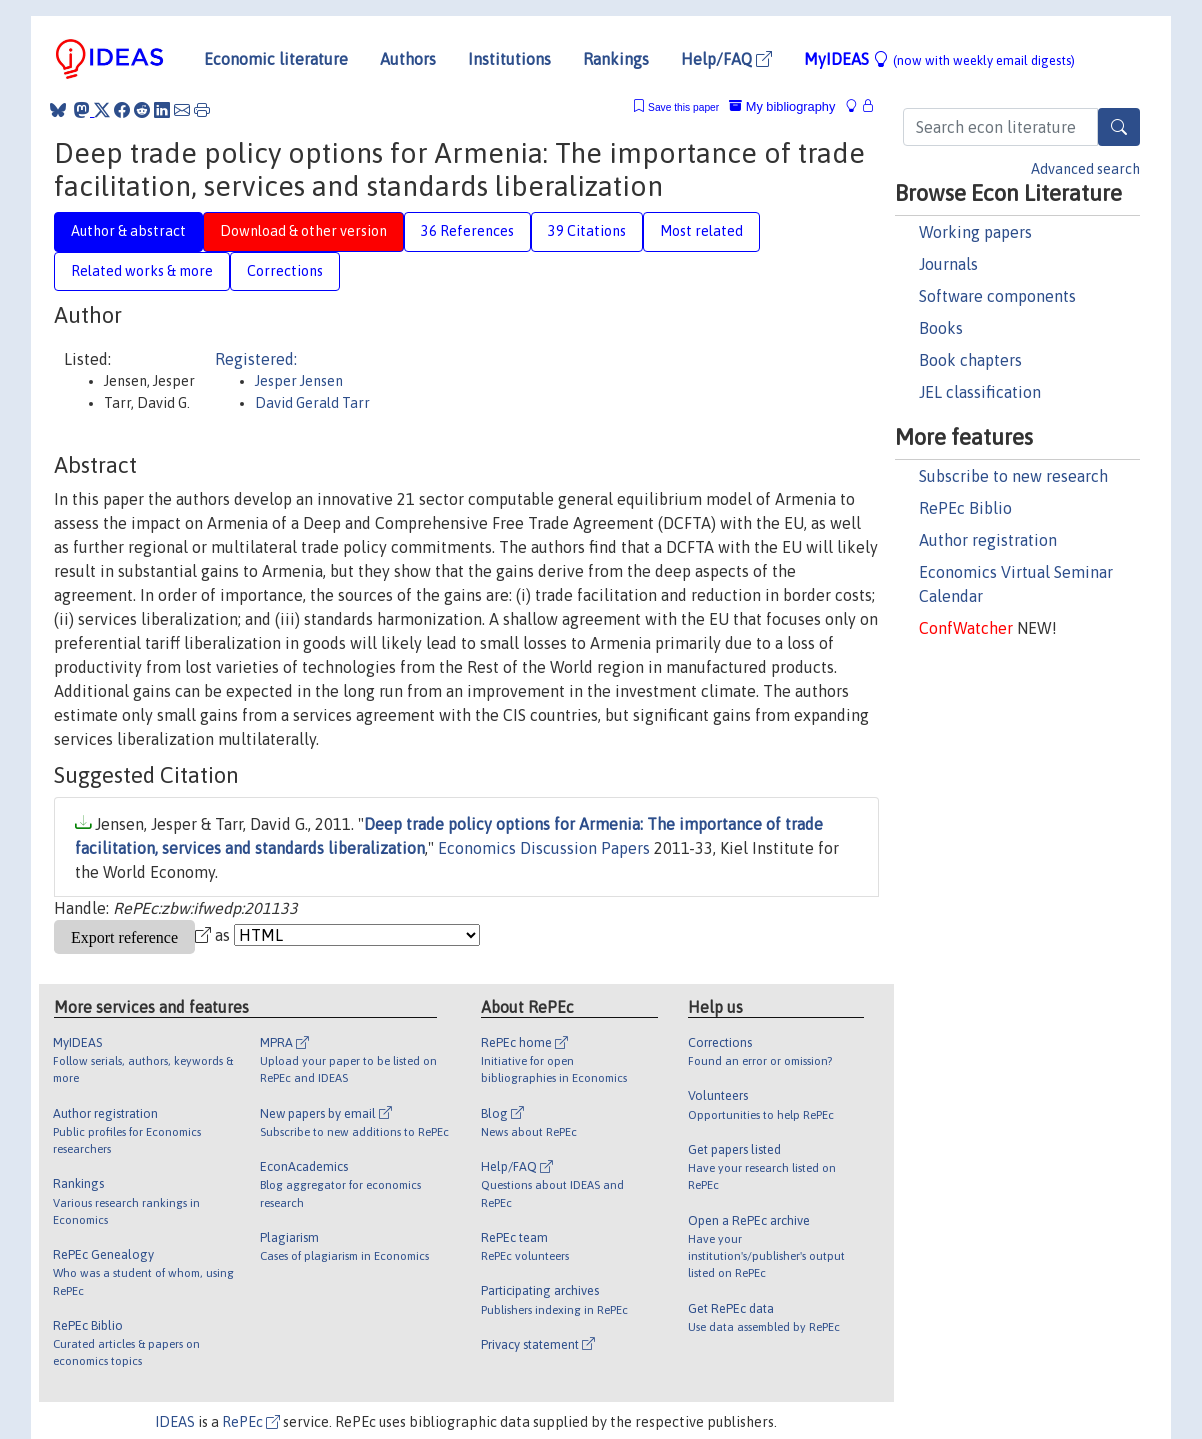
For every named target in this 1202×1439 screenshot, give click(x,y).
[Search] (1119, 127)
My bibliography (782, 106)
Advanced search (1085, 169)
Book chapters (970, 360)
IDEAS (175, 1422)
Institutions (509, 59)
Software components (997, 296)
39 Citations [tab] (587, 231)
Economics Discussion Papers (544, 848)
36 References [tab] (467, 231)
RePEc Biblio (965, 508)
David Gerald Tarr (312, 403)
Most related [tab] (701, 231)
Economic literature (276, 59)
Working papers (975, 232)
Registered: (256, 359)
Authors (408, 59)
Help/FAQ (726, 59)
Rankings (616, 59)
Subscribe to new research (1013, 476)
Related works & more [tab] (142, 271)
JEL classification (980, 392)
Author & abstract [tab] (128, 231)
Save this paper (683, 107)
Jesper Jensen (299, 381)
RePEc (251, 1422)
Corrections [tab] (285, 271)
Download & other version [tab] (303, 231)
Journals (948, 264)
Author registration (988, 540)
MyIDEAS (939, 59)
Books (941, 328)
